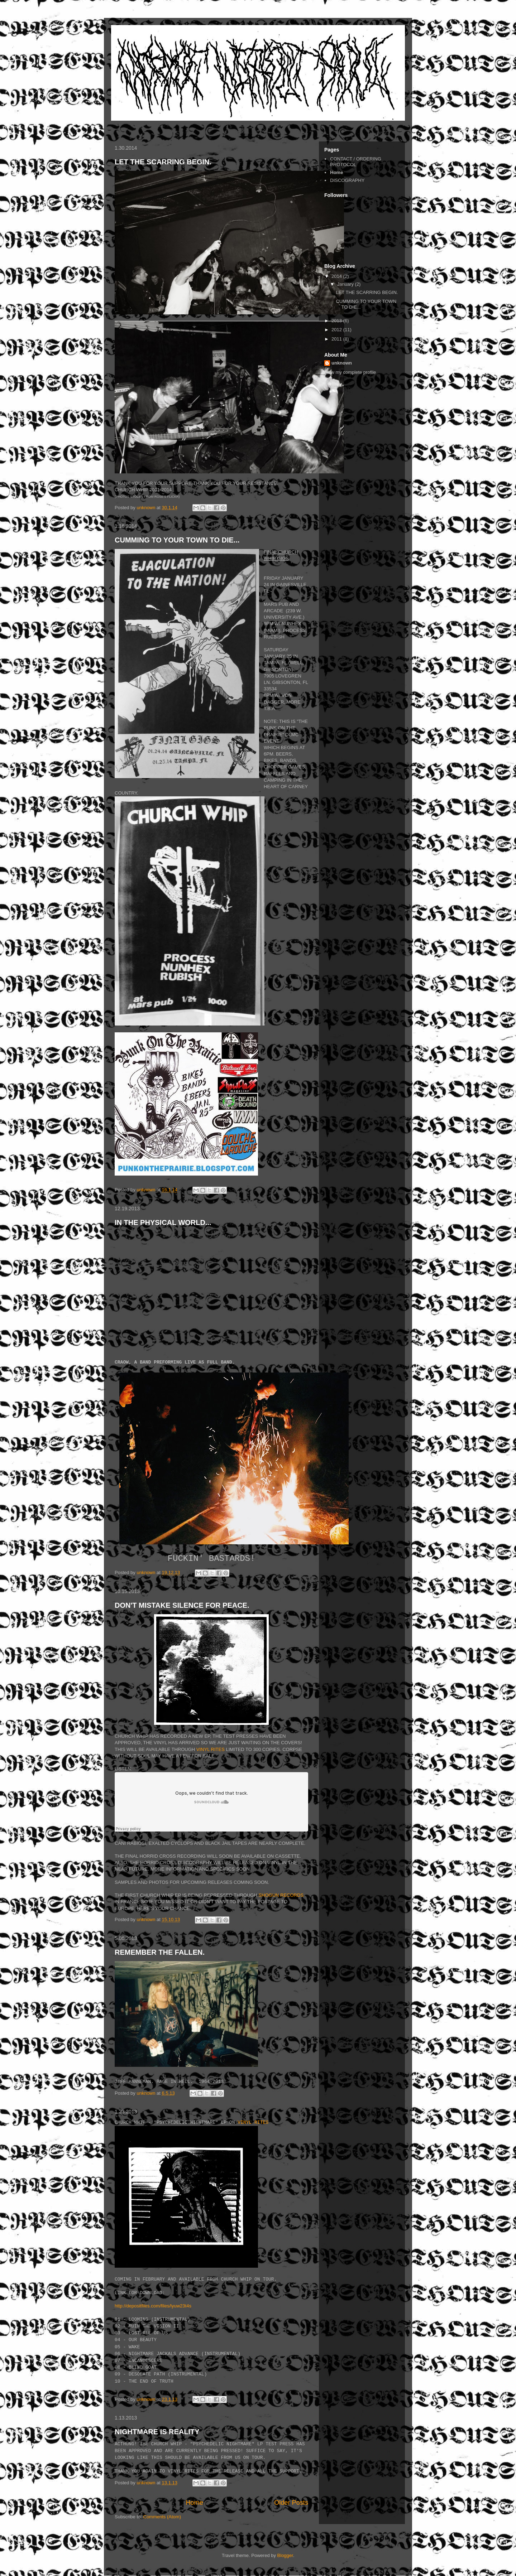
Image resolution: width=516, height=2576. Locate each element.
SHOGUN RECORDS (281, 1895)
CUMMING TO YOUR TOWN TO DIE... (177, 540)
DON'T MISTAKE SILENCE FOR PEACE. (182, 1605)
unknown (341, 363)
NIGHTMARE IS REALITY (157, 2432)
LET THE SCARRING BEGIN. (163, 162)
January (346, 284)
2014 (337, 276)
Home (194, 2502)
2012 (337, 329)
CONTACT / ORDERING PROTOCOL (355, 161)
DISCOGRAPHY (347, 180)
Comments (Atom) (162, 2516)
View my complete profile (350, 372)
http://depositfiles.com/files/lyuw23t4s (153, 2306)
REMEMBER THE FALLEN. (160, 1952)
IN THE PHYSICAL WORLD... (163, 1222)
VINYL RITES (210, 1749)
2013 (337, 320)
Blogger (285, 2555)
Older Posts (291, 2502)
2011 (337, 339)
